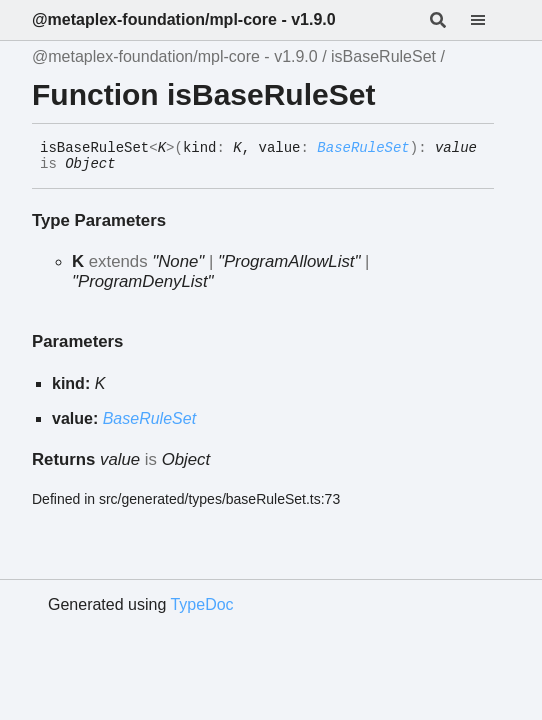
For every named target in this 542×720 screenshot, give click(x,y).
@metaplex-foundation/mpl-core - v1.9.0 (184, 19)
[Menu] (490, 20)
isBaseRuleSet (383, 56)
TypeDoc (201, 604)
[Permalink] (131, 165)
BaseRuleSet (363, 148)
